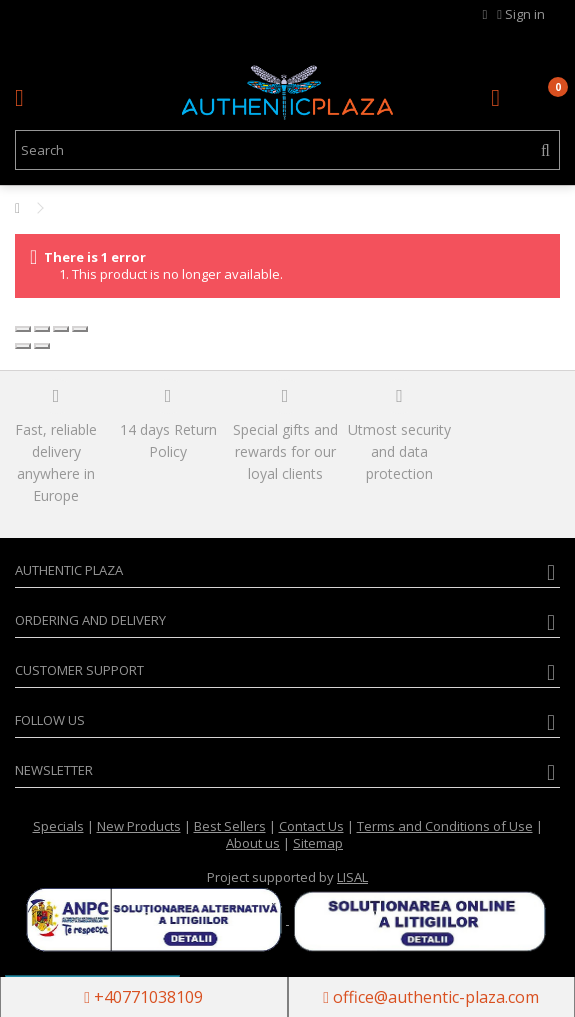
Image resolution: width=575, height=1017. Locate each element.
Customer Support (79, 670)
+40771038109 (143, 997)
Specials (58, 826)
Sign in (521, 14)
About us (253, 843)
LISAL (352, 877)
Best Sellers (230, 826)
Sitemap (318, 843)
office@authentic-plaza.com (431, 997)
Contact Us (311, 826)
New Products (139, 826)
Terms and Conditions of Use (445, 826)
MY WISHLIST (485, 15)
